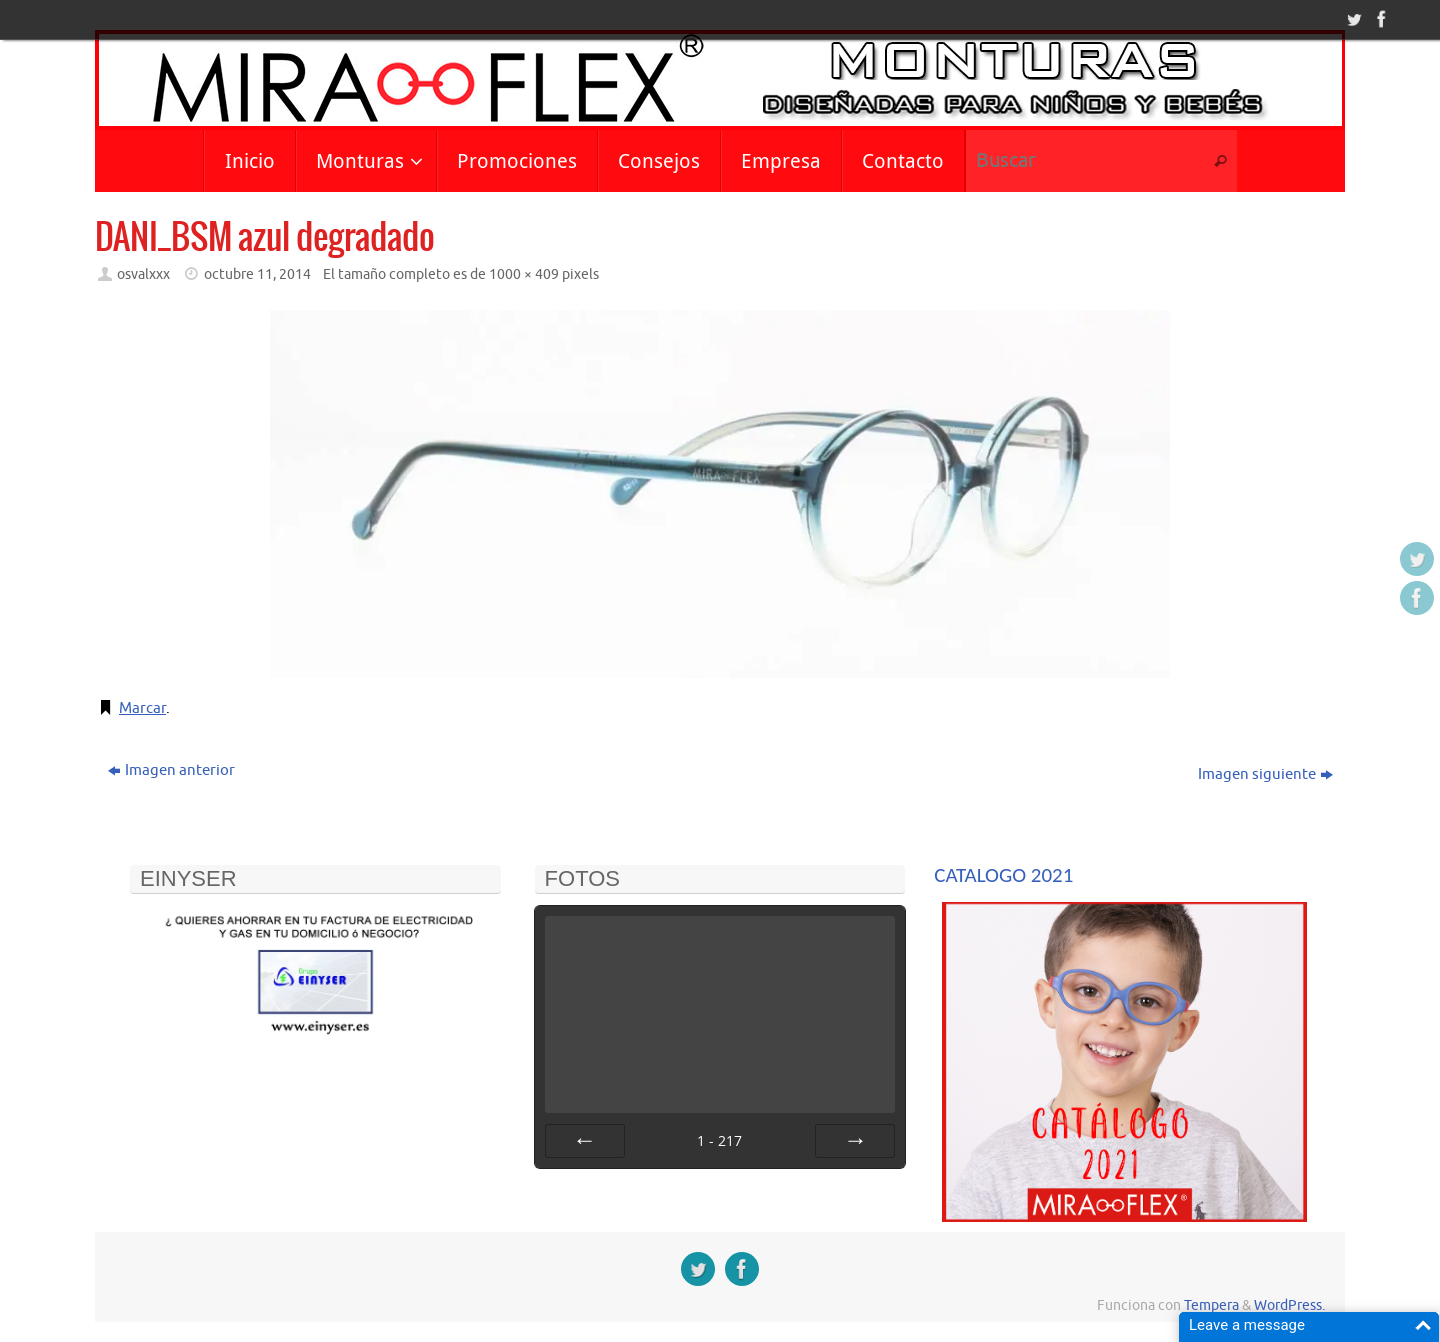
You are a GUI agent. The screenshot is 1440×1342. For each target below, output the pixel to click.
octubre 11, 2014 (257, 274)
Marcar (142, 708)
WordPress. (1289, 1305)
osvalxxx (143, 274)
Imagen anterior (171, 770)
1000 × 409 (524, 274)
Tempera (1211, 1305)
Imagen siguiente (1265, 774)
